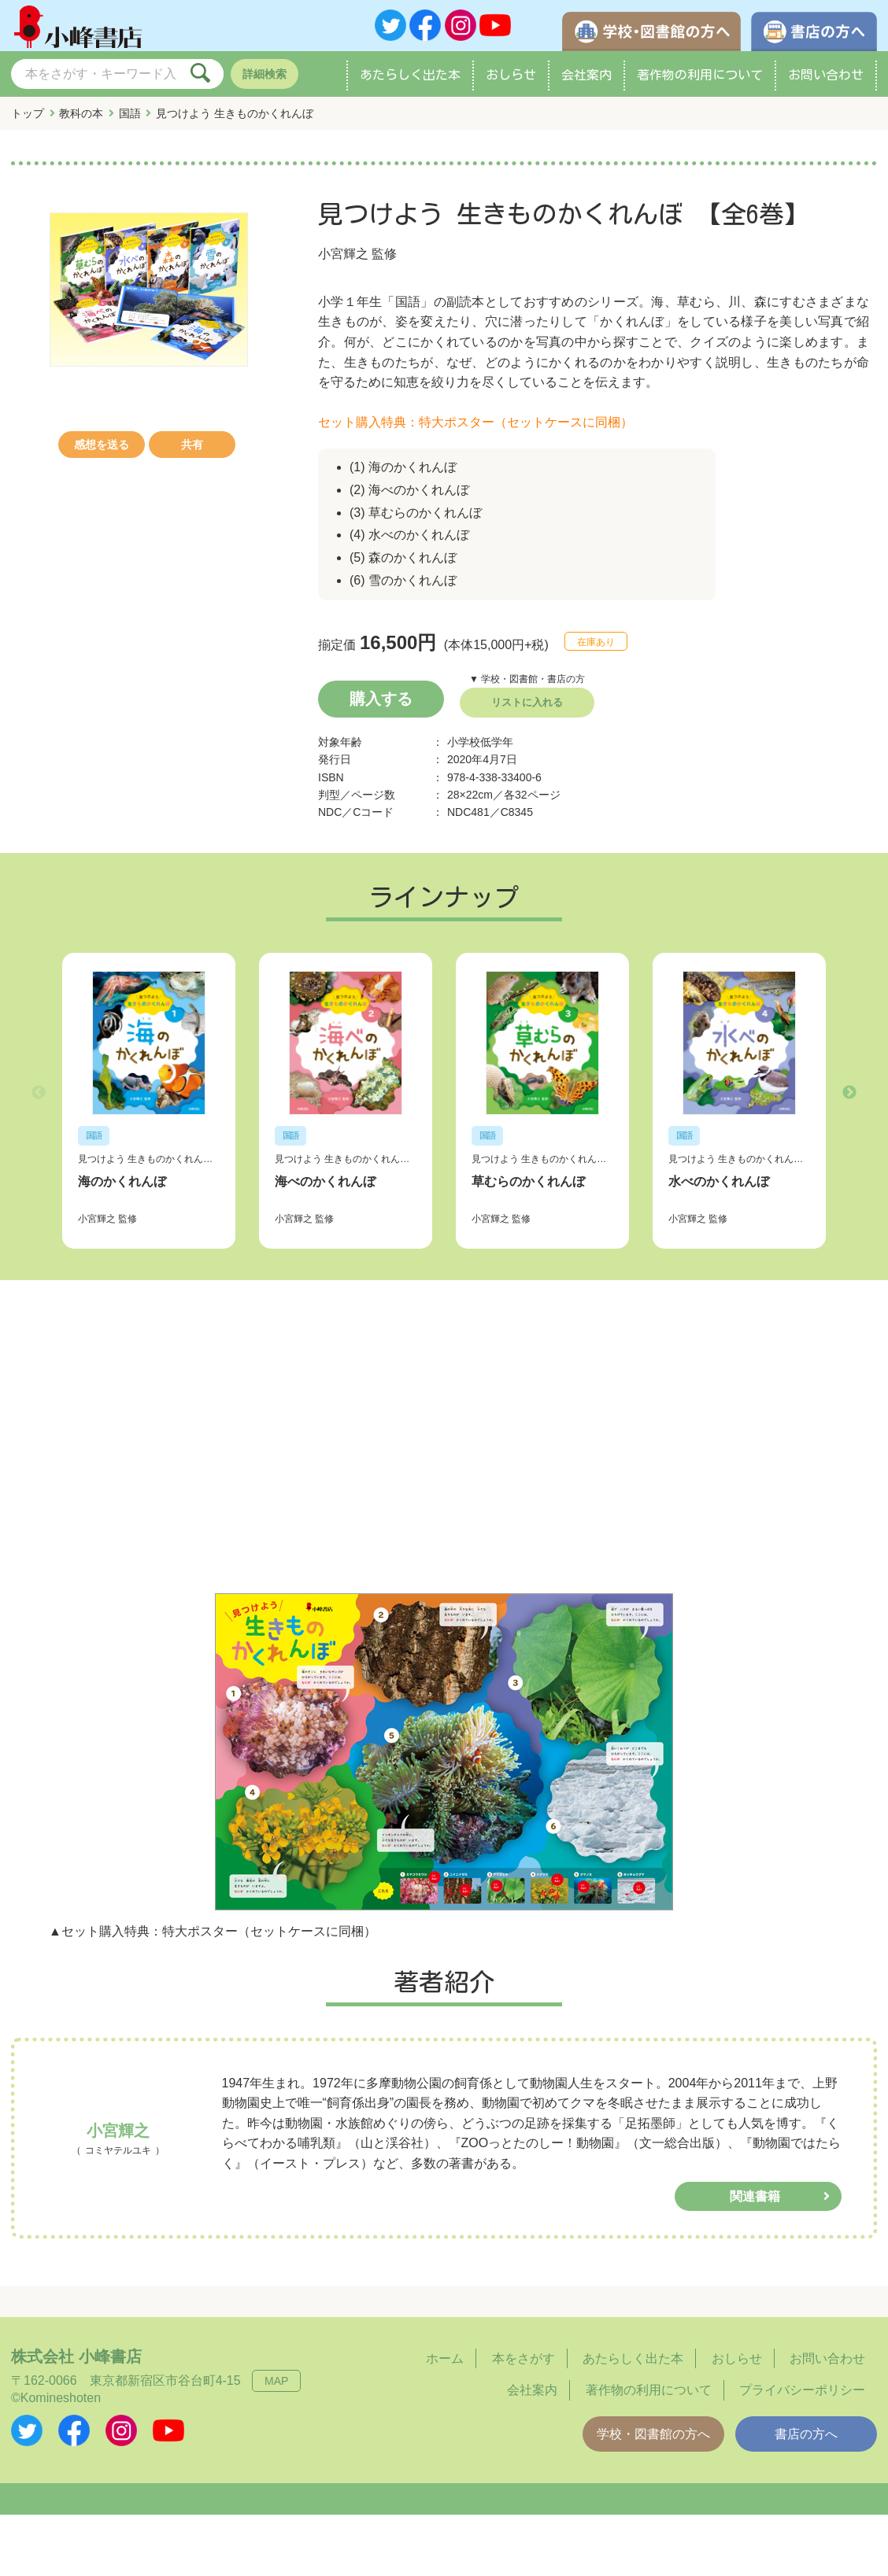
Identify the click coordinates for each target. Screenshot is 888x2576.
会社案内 (586, 82)
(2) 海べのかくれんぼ (409, 497)
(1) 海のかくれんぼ (403, 474)
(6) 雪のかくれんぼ (403, 587)
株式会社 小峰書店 (76, 2355)
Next (849, 1096)
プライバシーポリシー (802, 2389)
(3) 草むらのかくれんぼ (416, 519)
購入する (381, 705)
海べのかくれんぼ (325, 1180)
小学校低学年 (480, 749)
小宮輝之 (343, 261)
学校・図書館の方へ (653, 2433)
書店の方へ (806, 2433)
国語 (130, 120)
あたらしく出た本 (410, 82)
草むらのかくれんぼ (528, 1180)
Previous (38, 1096)
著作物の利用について (700, 82)
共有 (192, 451)
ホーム (445, 2357)
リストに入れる (527, 709)
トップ (27, 120)
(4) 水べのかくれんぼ (409, 541)
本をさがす (523, 2357)
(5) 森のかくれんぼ (403, 564)
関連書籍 (755, 2195)
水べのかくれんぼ (718, 1180)
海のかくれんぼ (122, 1180)
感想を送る (101, 451)
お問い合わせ (826, 82)
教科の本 (81, 120)
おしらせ (511, 82)
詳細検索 (264, 81)
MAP (276, 2380)
